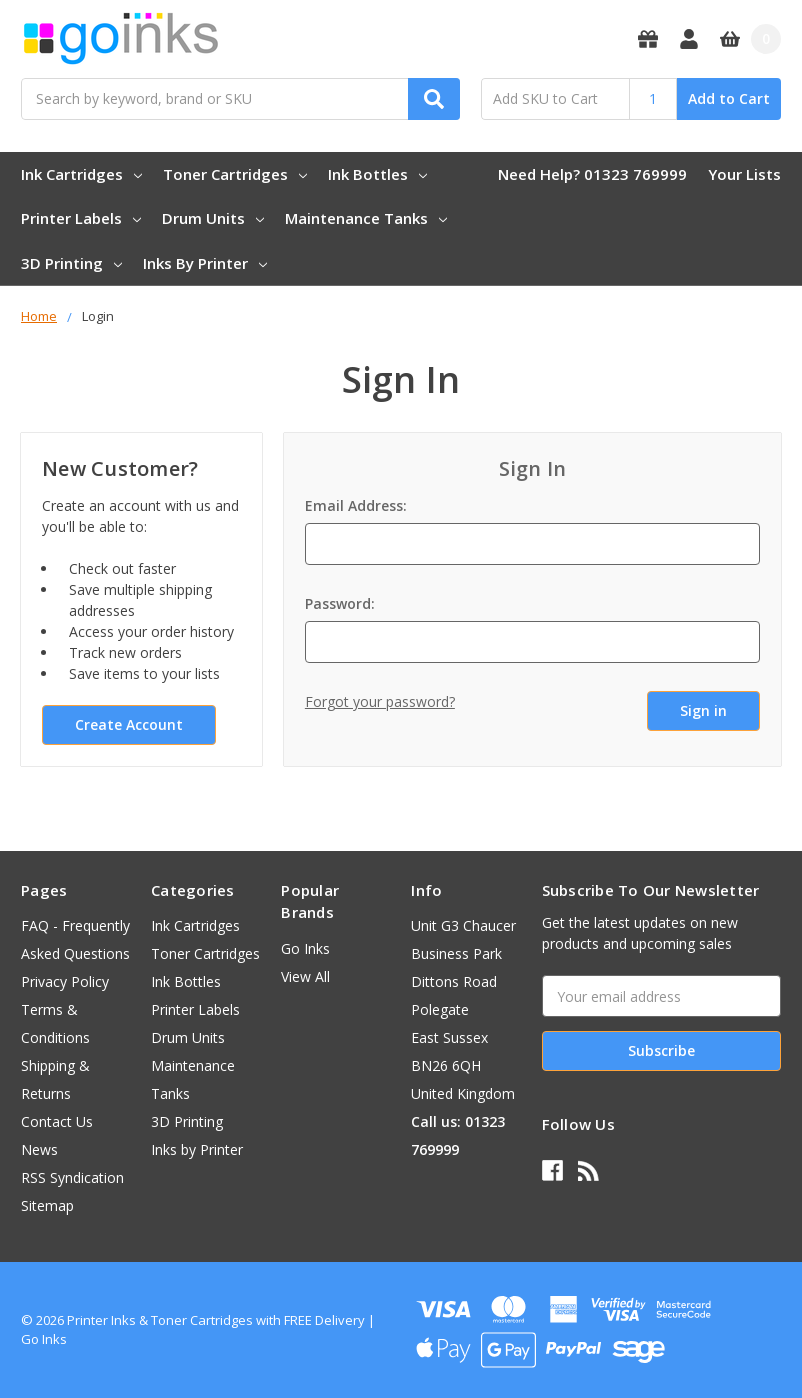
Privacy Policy (65, 981)
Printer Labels (81, 218)
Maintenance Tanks (366, 218)
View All (305, 976)
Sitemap (47, 1205)
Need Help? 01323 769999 (592, 174)
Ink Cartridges (81, 174)
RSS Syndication (72, 1177)
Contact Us (57, 1121)
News (39, 1149)
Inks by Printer (205, 263)
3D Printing (71, 263)
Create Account (129, 724)
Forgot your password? (380, 701)
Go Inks (305, 948)
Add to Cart (729, 98)
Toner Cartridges (235, 174)
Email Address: (356, 505)
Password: (340, 603)
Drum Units (213, 218)
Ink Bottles (377, 174)
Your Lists (744, 174)
